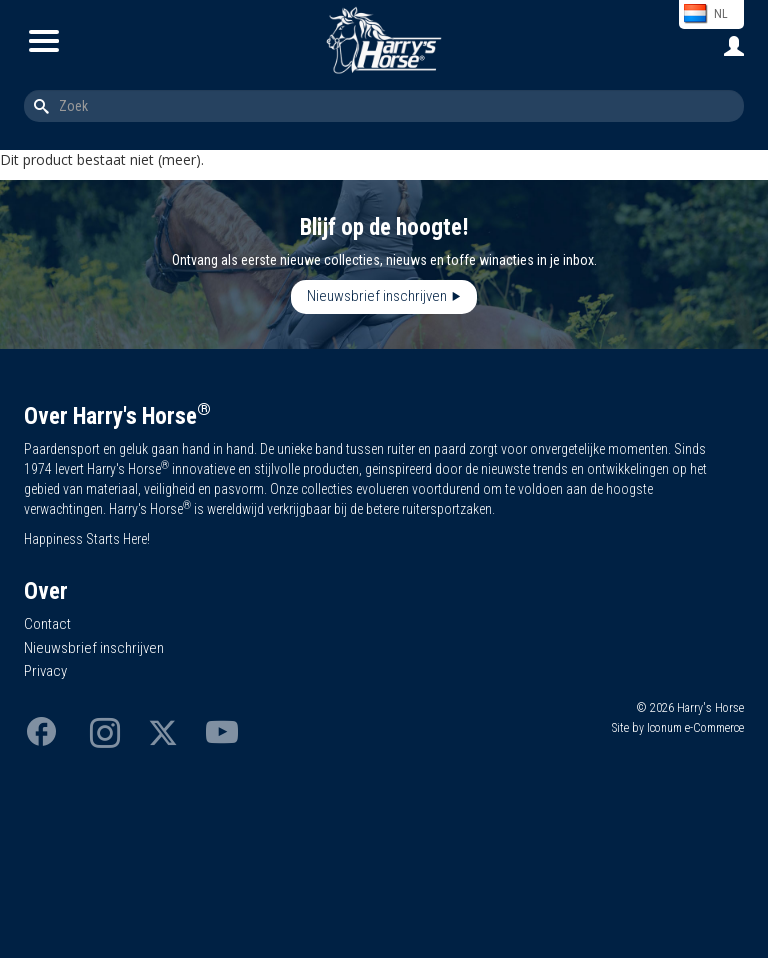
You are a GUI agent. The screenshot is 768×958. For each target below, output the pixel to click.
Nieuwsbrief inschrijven (377, 296)
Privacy (45, 671)
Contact (47, 624)
